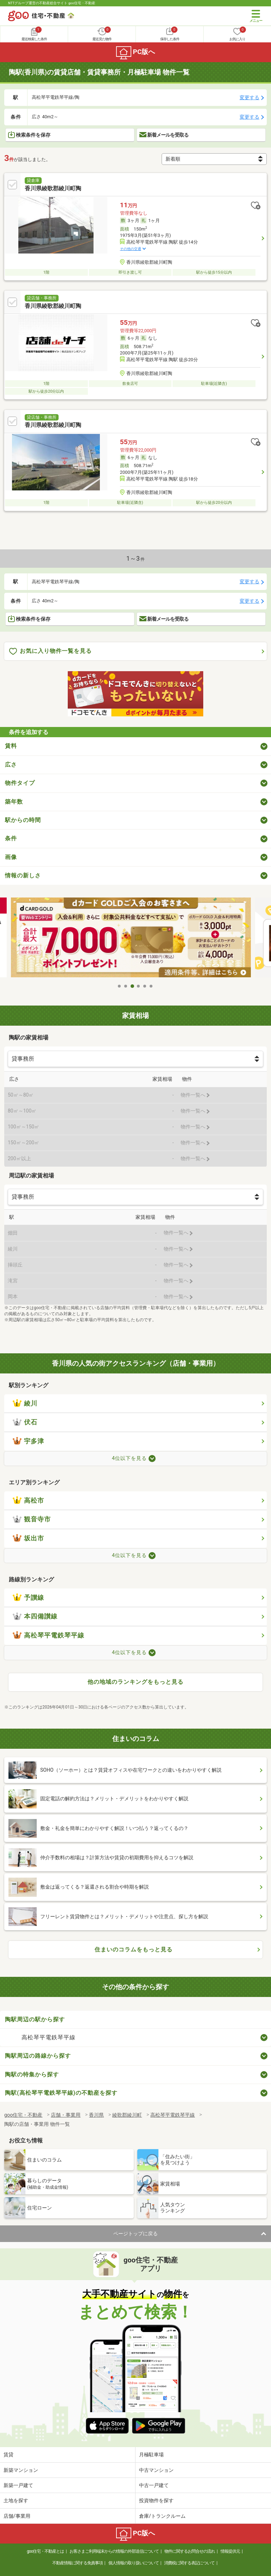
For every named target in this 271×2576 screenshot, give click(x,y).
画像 (11, 857)
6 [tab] (151, 986)
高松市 (28, 1500)
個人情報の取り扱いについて (133, 2562)
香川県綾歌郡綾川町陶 (53, 188)
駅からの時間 (23, 820)
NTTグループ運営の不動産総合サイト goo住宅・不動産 (51, 3)
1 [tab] (119, 986)
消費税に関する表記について (189, 2562)
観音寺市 (32, 1519)
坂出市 (28, 1538)
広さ (11, 764)
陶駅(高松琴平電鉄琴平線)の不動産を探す (61, 2092)
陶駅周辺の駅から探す (35, 2019)
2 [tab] (126, 986)
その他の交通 (130, 249)
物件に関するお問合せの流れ (189, 2551)
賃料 (11, 746)
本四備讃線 (35, 1616)
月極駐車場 (151, 2454)
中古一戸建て (154, 2485)
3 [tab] (132, 986)
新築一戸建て (18, 2485)
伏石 (25, 1422)
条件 (11, 838)
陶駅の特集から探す (32, 2074)
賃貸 (8, 2454)
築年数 (14, 801)
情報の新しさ (23, 875)
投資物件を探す (156, 2500)
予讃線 (28, 1597)
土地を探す (16, 2500)
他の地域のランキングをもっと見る (135, 1681)
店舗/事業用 (17, 2516)
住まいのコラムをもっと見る (134, 1949)
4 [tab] (138, 986)
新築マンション (21, 2470)
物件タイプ (20, 783)
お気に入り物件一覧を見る (50, 651)
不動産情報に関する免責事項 (77, 2562)
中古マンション (156, 2470)
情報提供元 (230, 2551)
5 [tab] (145, 986)
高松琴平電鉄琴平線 (48, 1635)
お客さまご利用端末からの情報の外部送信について (114, 2551)
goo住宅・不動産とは (45, 2551)
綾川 (25, 1403)
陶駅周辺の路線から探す (38, 2055)
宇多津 (28, 1441)
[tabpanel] (135, 939)
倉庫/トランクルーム (162, 2516)
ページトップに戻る (135, 2233)
